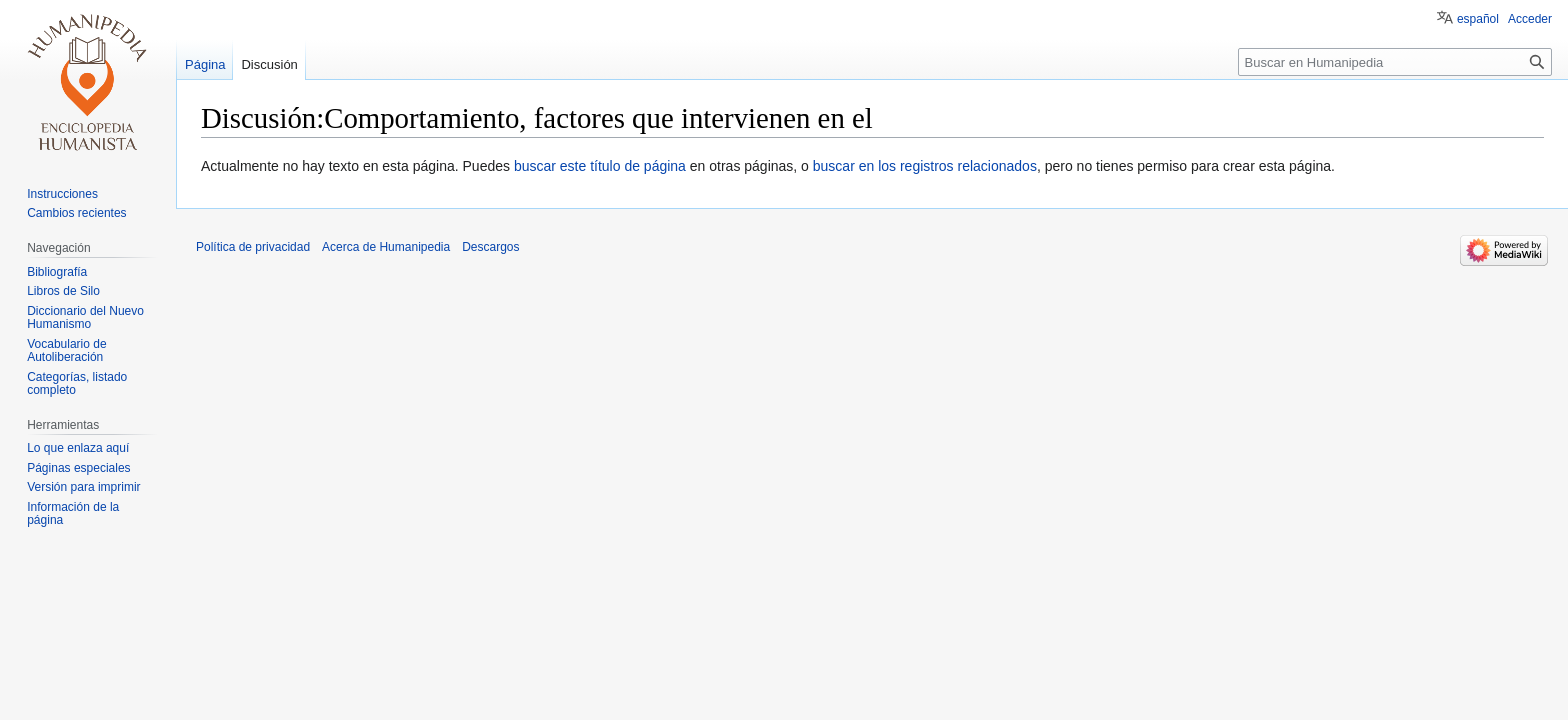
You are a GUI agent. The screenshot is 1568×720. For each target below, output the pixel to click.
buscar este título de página (600, 166)
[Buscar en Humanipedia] (1395, 62)
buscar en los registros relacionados (925, 166)
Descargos (490, 247)
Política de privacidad (253, 247)
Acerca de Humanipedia (386, 247)
